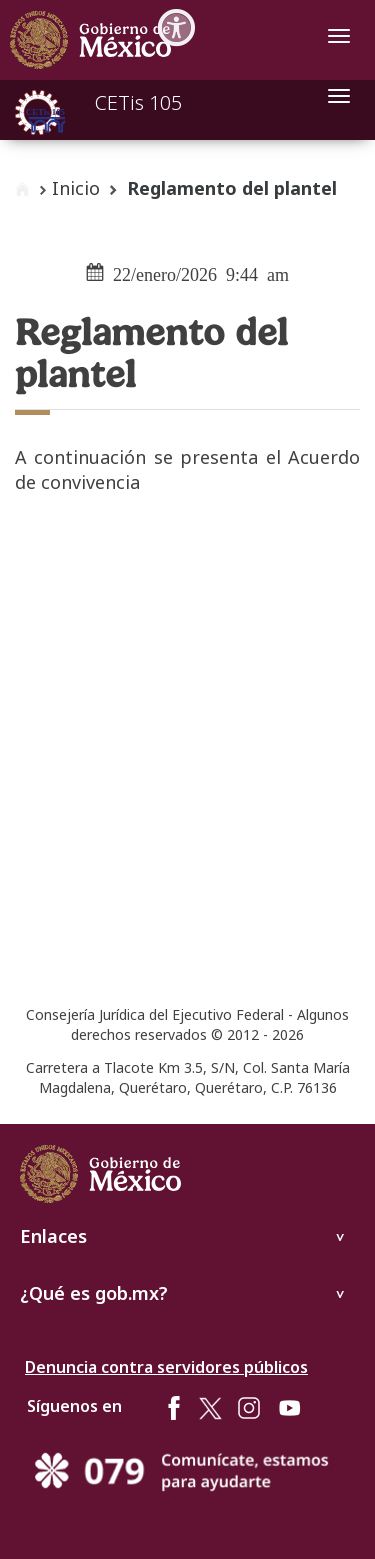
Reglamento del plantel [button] (232, 188)
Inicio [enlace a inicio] (76, 188)
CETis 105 (138, 102)
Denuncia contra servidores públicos (166, 1367)
